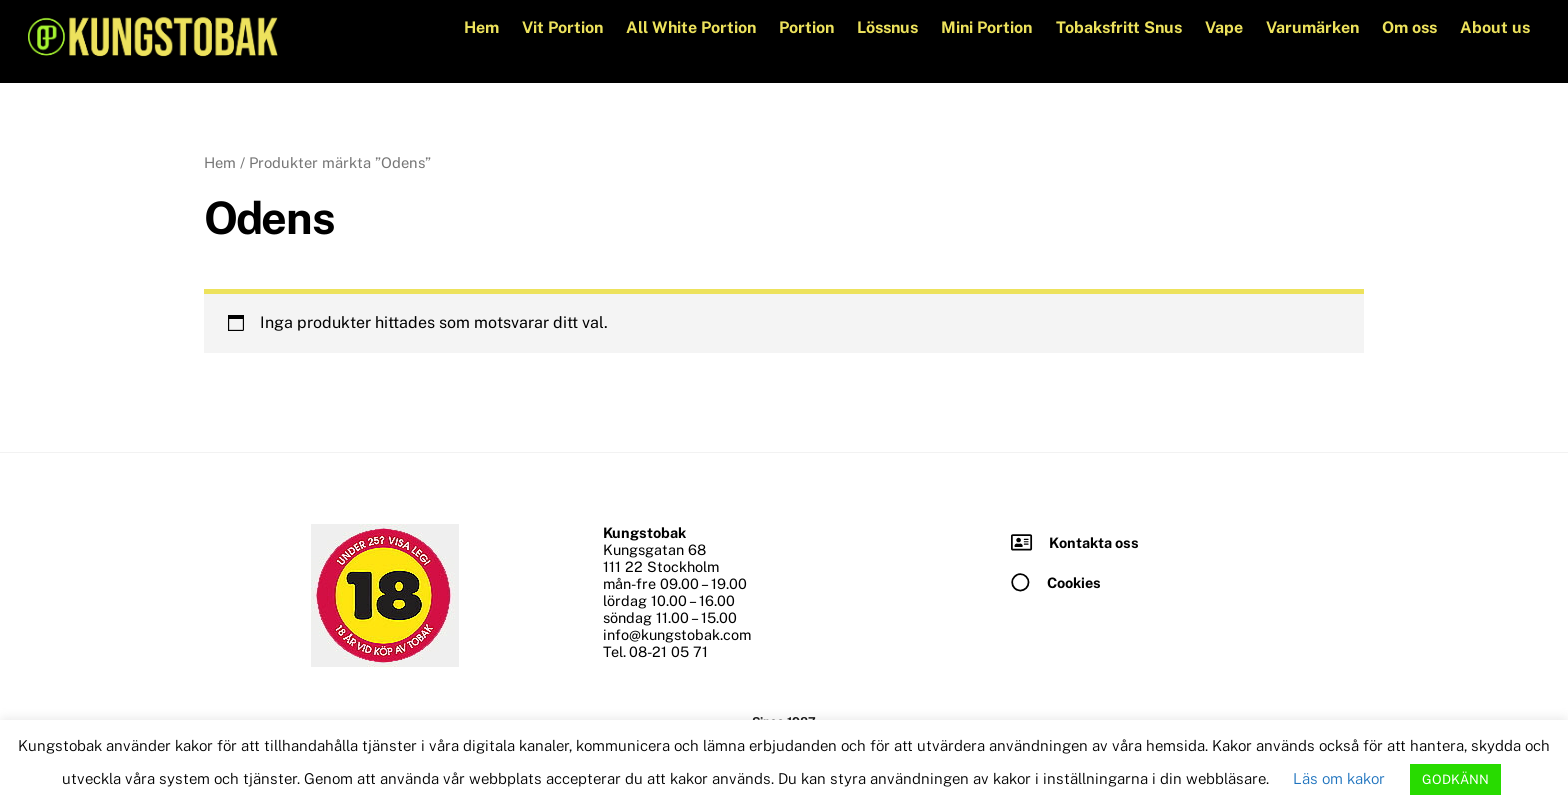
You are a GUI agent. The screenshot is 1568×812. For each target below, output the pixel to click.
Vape (1224, 27)
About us (1495, 27)
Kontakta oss (1094, 542)
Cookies (1074, 582)
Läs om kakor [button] (1339, 778)
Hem (481, 27)
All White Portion (691, 27)
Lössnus (887, 27)
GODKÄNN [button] (1455, 779)
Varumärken (1312, 27)
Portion (806, 27)
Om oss (1409, 27)
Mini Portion (986, 27)
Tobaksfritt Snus (1119, 27)
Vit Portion (562, 27)
